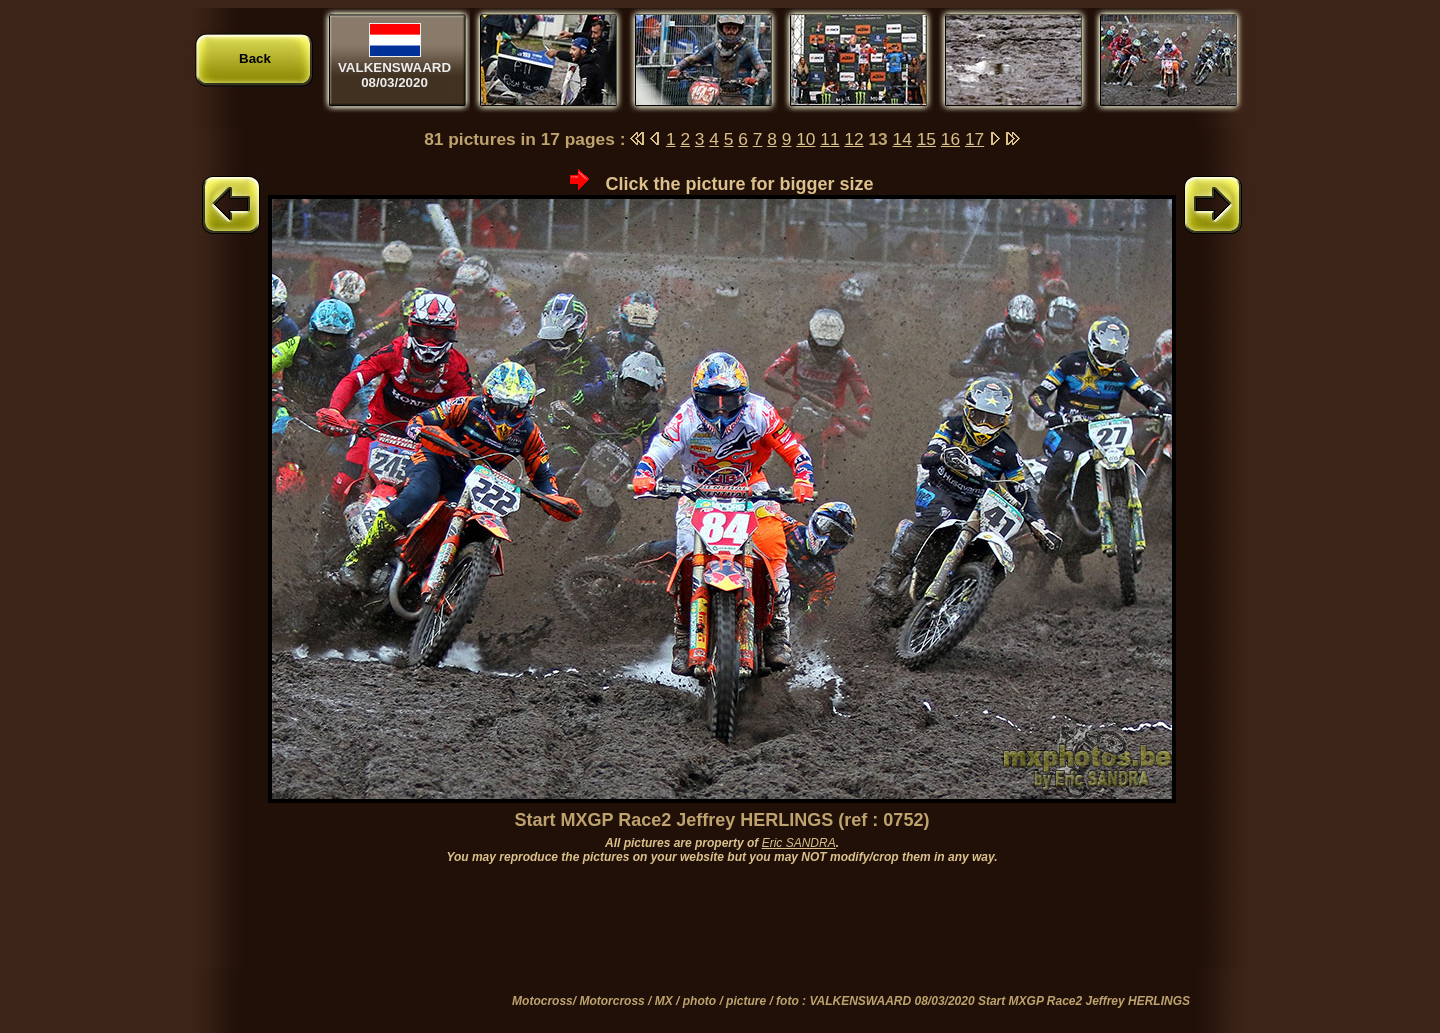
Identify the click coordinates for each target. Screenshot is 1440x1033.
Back (255, 58)
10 (805, 139)
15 (926, 139)
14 (902, 139)
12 (853, 139)
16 (950, 139)
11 (829, 139)
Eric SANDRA (799, 843)
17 (974, 139)
